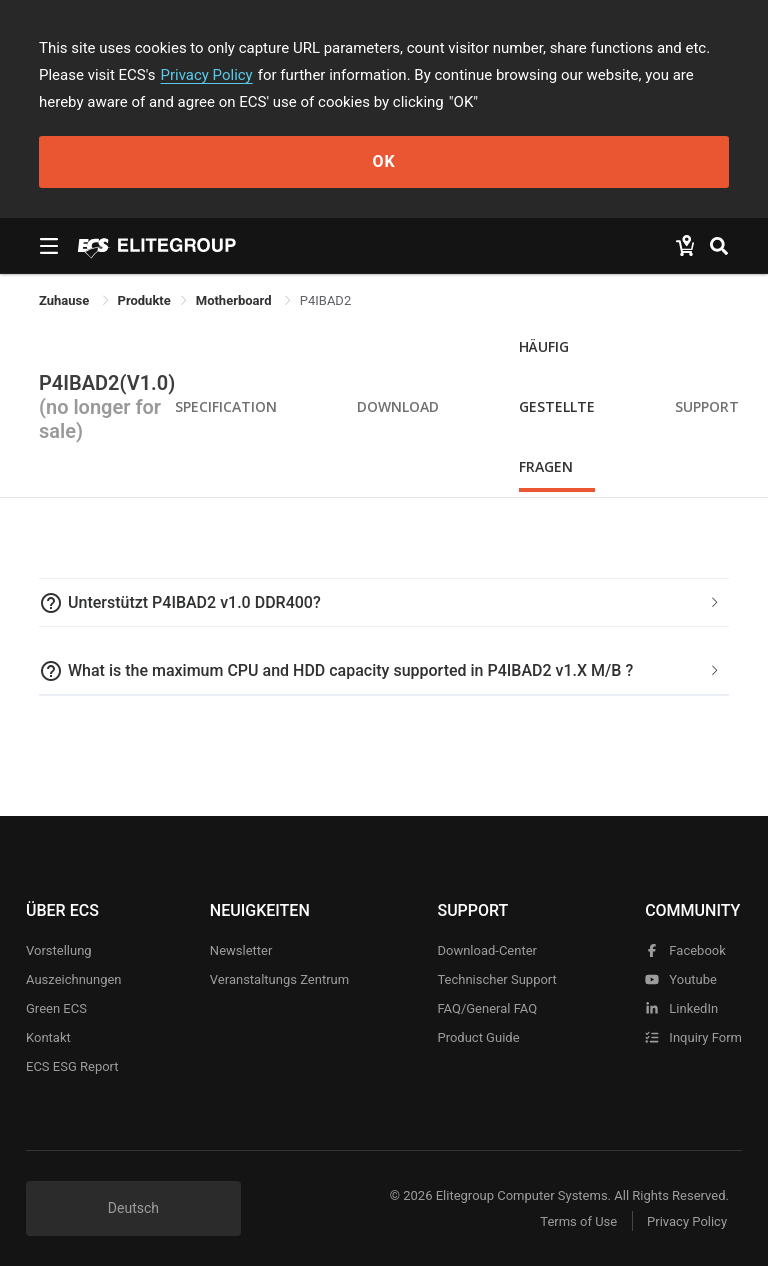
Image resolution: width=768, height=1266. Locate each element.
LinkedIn (681, 1008)
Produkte (144, 300)
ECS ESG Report (72, 1066)
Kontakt (48, 1037)
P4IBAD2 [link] (325, 300)
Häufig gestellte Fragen (557, 406)
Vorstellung (59, 950)
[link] (144, 300)
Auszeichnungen (74, 979)
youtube (681, 979)
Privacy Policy (207, 75)
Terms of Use (578, 1221)
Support (707, 406)
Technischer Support (496, 979)
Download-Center (487, 950)
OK (383, 161)
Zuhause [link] (66, 300)
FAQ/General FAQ (487, 1008)
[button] (384, 603)
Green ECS (56, 1008)
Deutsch (133, 1208)
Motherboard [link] (235, 300)
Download (398, 406)
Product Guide (478, 1037)
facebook (685, 950)
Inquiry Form (693, 1037)
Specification (226, 406)
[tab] (384, 603)
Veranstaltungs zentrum (279, 979)
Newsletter (241, 950)
